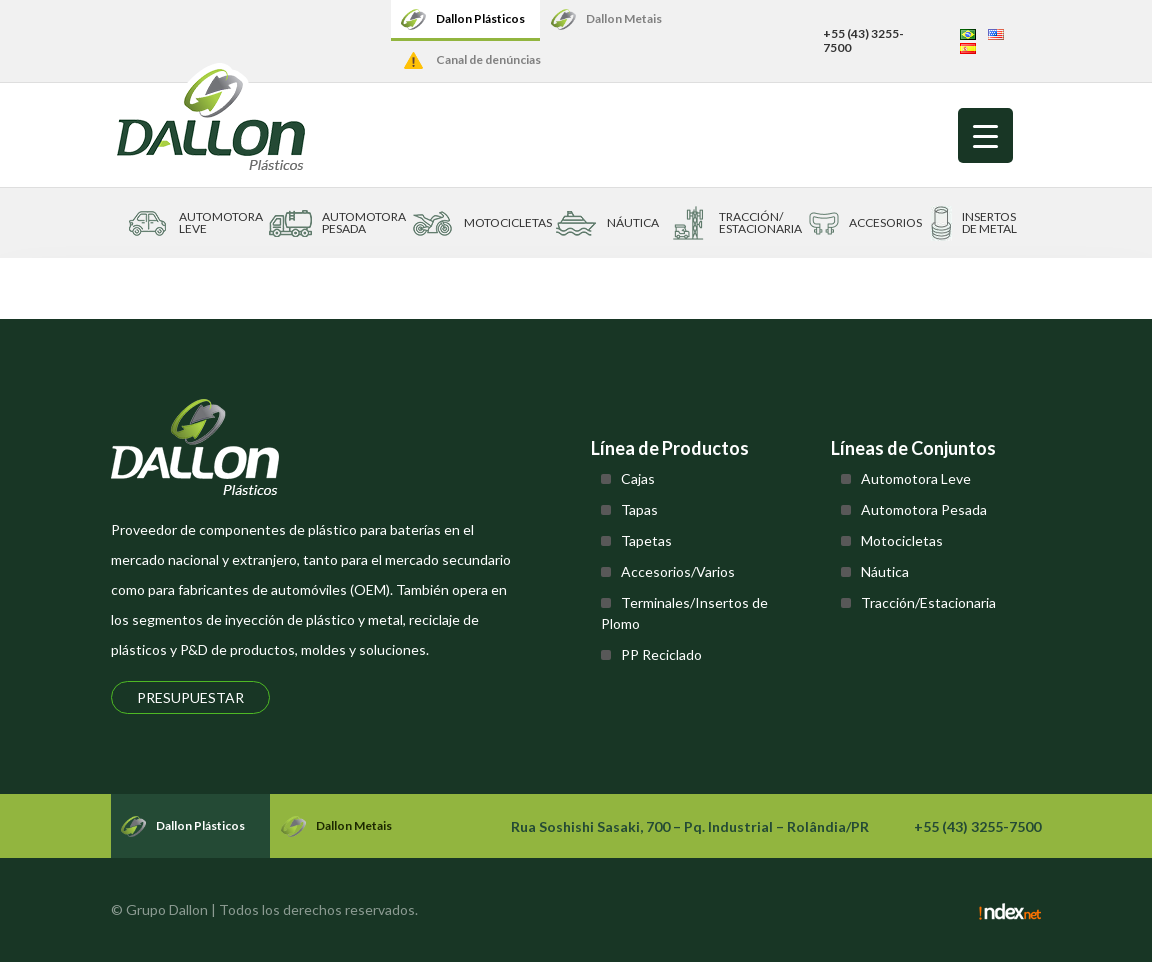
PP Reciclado (661, 654)
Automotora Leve (916, 478)
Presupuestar (190, 697)
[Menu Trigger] (985, 135)
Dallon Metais (624, 18)
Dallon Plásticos (480, 18)
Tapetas (646, 540)
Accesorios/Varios (678, 571)
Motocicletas (902, 540)
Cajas (638, 478)
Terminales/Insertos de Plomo (684, 613)
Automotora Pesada (924, 509)
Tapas (639, 509)
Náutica (885, 571)
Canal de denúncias (488, 59)
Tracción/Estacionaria (928, 602)
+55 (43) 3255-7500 (863, 40)
